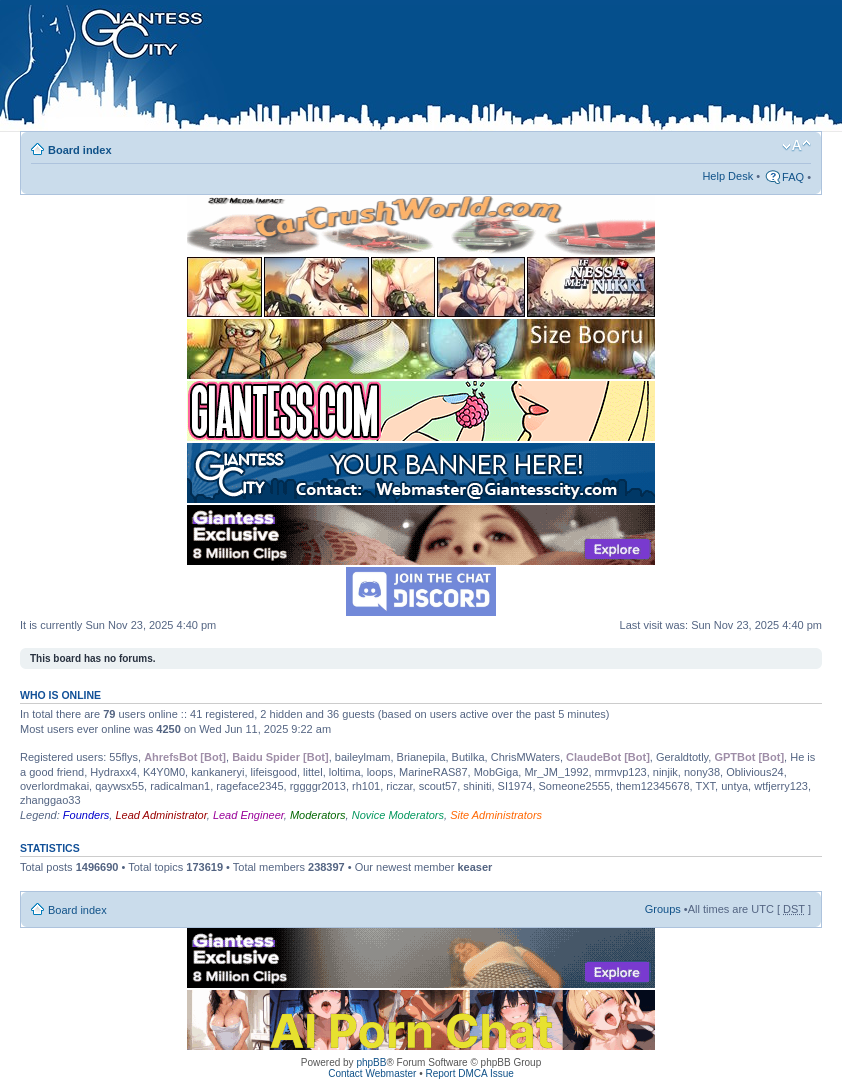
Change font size (796, 146)
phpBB (371, 1062)
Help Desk (727, 176)
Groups (663, 909)
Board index (80, 150)
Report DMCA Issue (469, 1073)
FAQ (793, 177)
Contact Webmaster (372, 1073)
